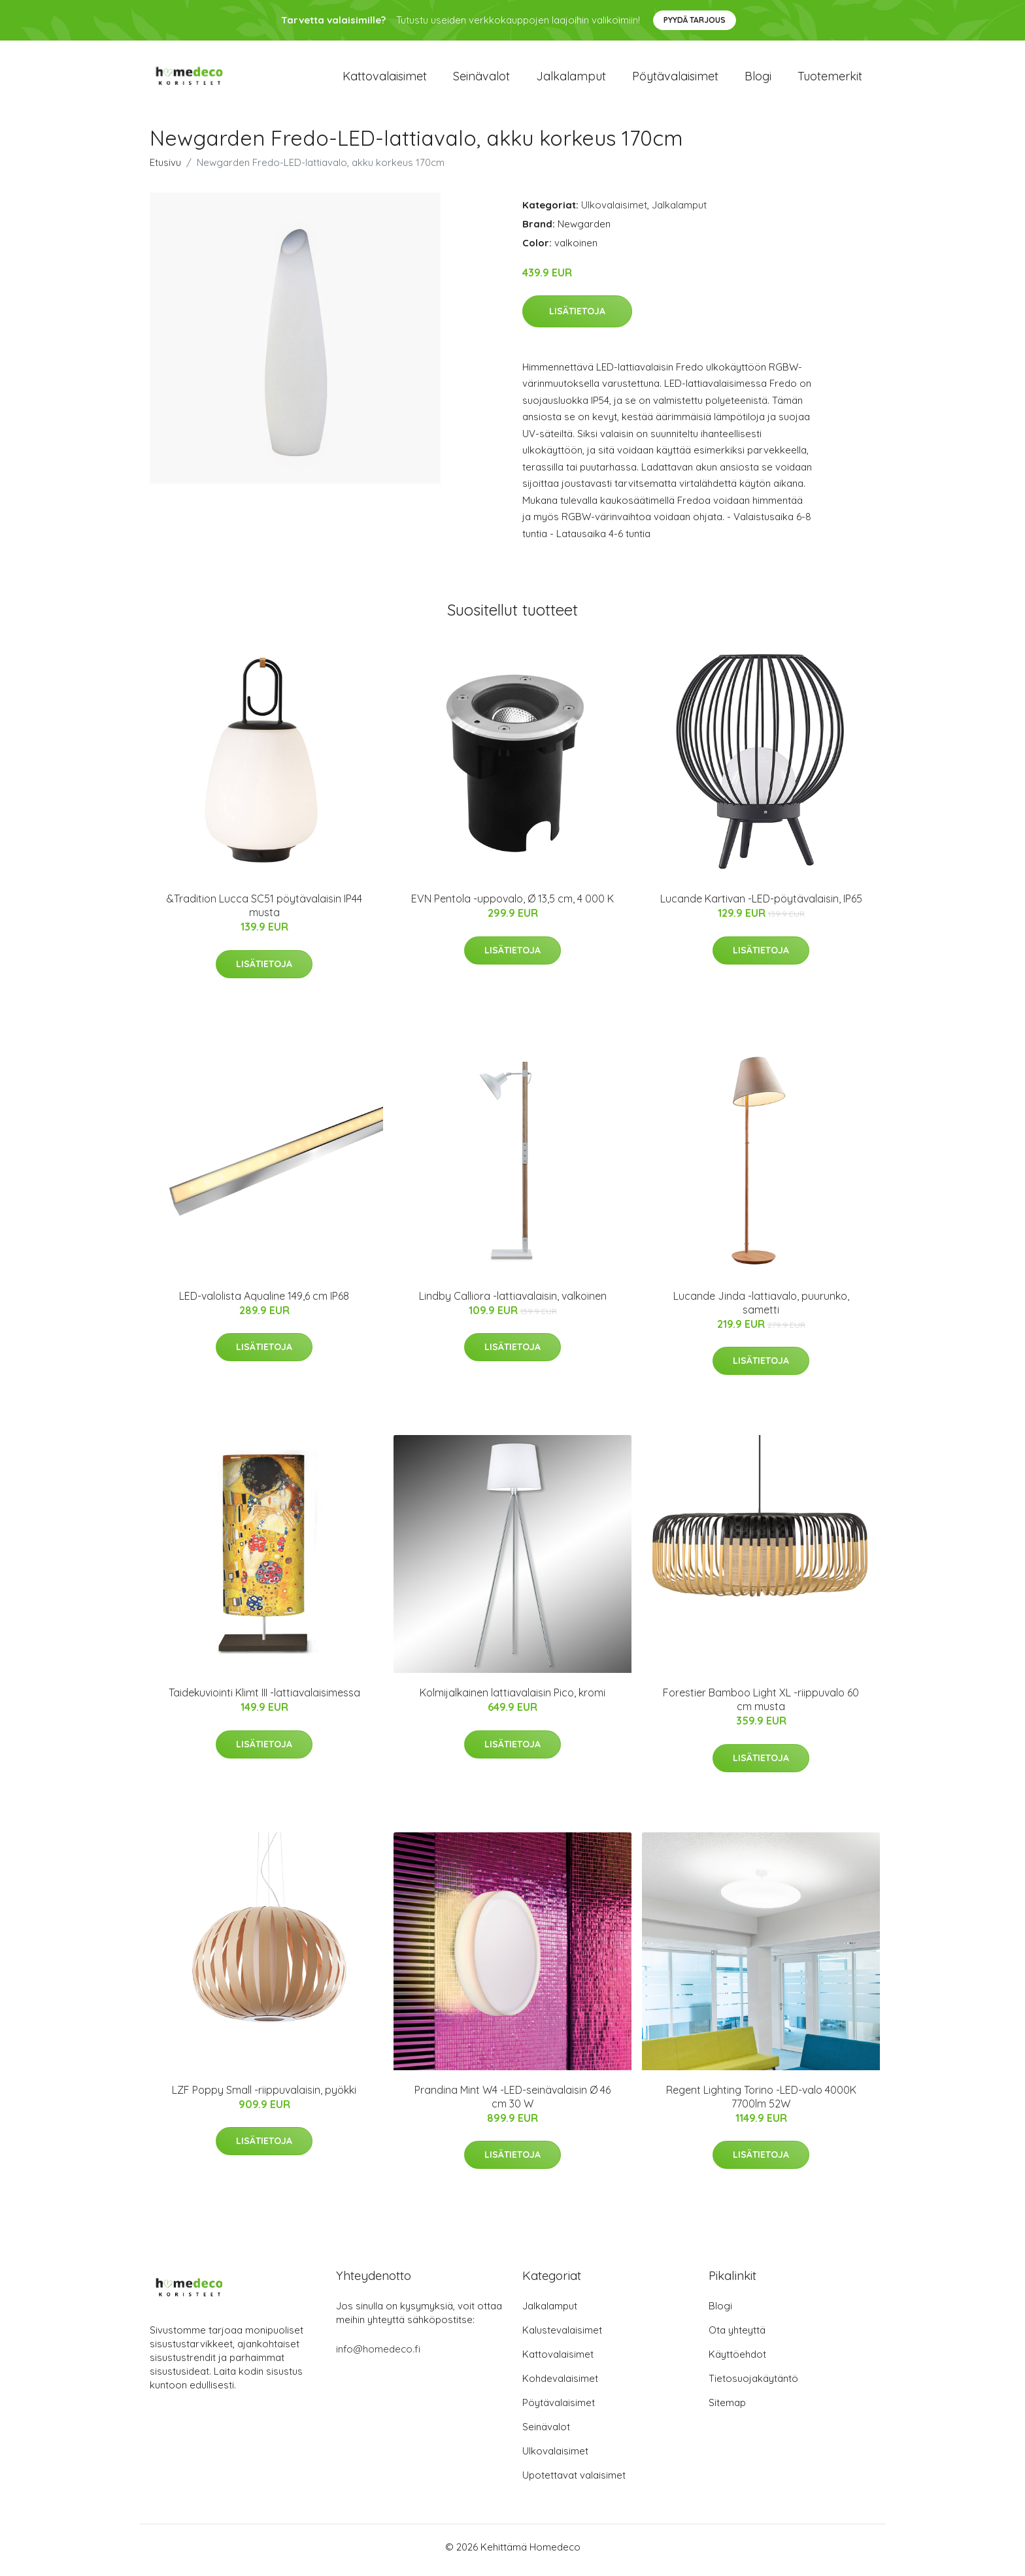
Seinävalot (481, 79)
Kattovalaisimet (385, 79)
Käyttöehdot (737, 2360)
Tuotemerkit (830, 79)
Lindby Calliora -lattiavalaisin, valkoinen (513, 1302)
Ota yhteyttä (737, 2336)
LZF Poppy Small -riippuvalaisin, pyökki (264, 2096)
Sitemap (727, 2409)
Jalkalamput (571, 79)
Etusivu (165, 169)
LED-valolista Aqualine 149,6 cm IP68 (264, 1302)
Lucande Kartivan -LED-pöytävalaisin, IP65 (761, 905)
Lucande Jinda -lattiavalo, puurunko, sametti (761, 1309)
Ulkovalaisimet (614, 211)
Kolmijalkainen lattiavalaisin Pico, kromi (512, 1699)
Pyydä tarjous (695, 20)
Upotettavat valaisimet (574, 2481)
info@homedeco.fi (378, 2355)
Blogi (758, 79)
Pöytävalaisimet (675, 79)
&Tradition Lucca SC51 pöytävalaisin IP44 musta (264, 912)
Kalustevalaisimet (562, 2336)
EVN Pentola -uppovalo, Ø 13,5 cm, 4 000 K (512, 905)
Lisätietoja (577, 317)
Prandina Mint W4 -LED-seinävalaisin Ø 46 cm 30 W (512, 2103)
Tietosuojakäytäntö (753, 2385)
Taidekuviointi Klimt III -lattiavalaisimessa (264, 1699)
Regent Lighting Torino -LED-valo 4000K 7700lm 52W (761, 2103)
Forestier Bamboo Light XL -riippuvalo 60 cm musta (761, 1706)
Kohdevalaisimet (560, 2385)
